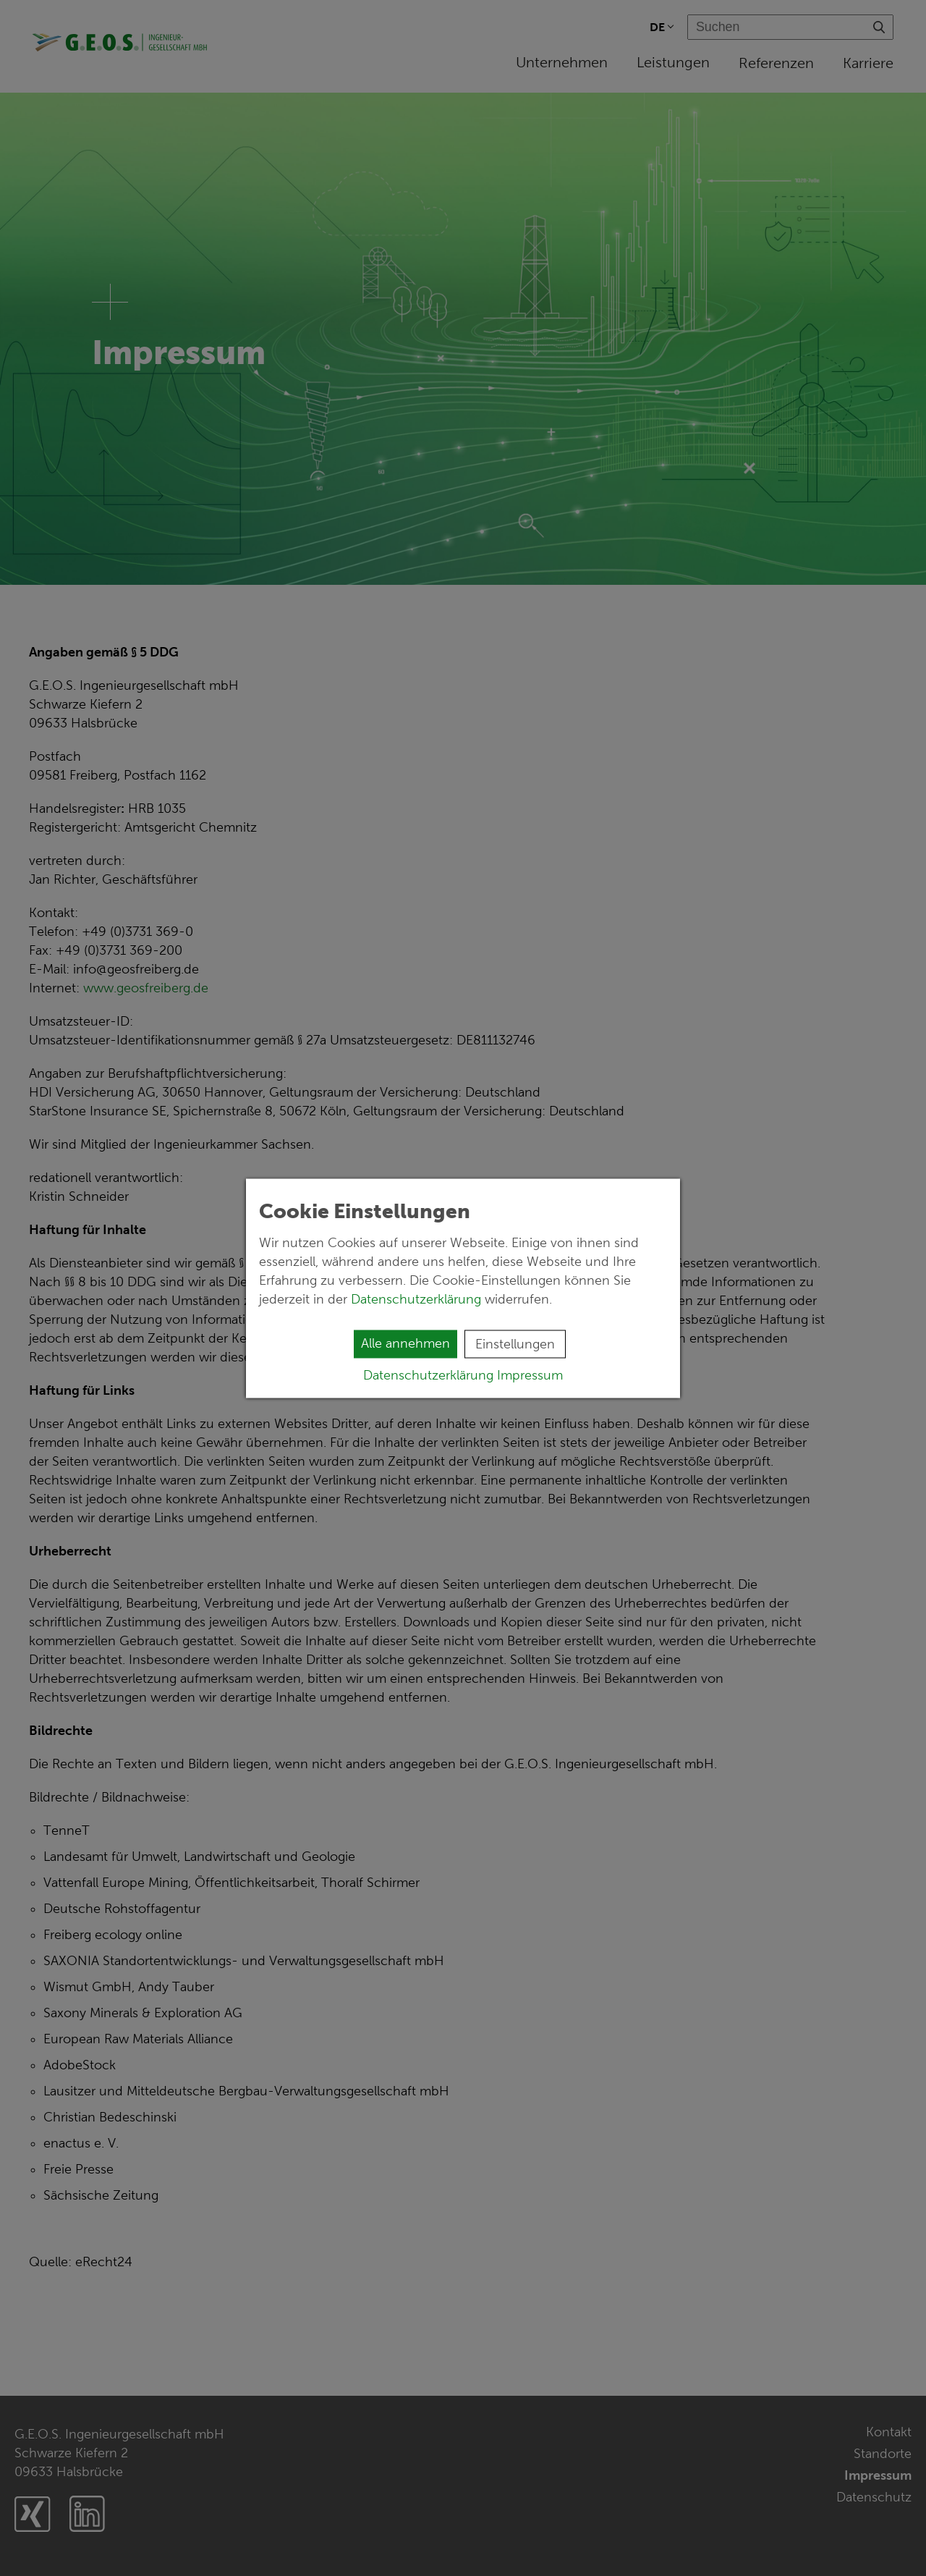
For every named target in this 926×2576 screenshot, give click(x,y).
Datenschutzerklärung (418, 1298)
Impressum (530, 1374)
